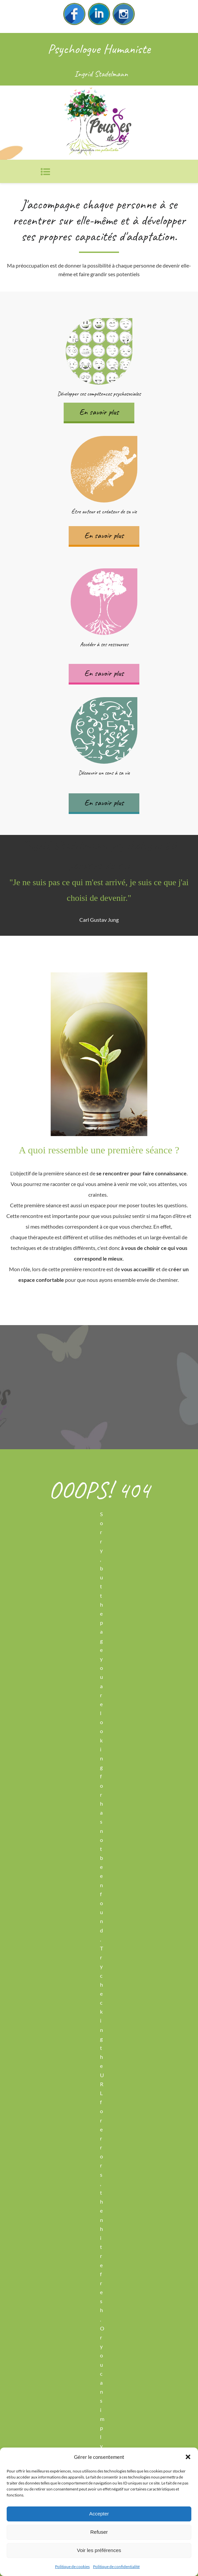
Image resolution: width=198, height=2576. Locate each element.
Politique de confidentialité (116, 2566)
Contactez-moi (98, 1379)
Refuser (99, 2532)
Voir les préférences (99, 2550)
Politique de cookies (72, 2566)
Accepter (99, 2513)
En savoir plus (99, 412)
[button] (188, 2457)
